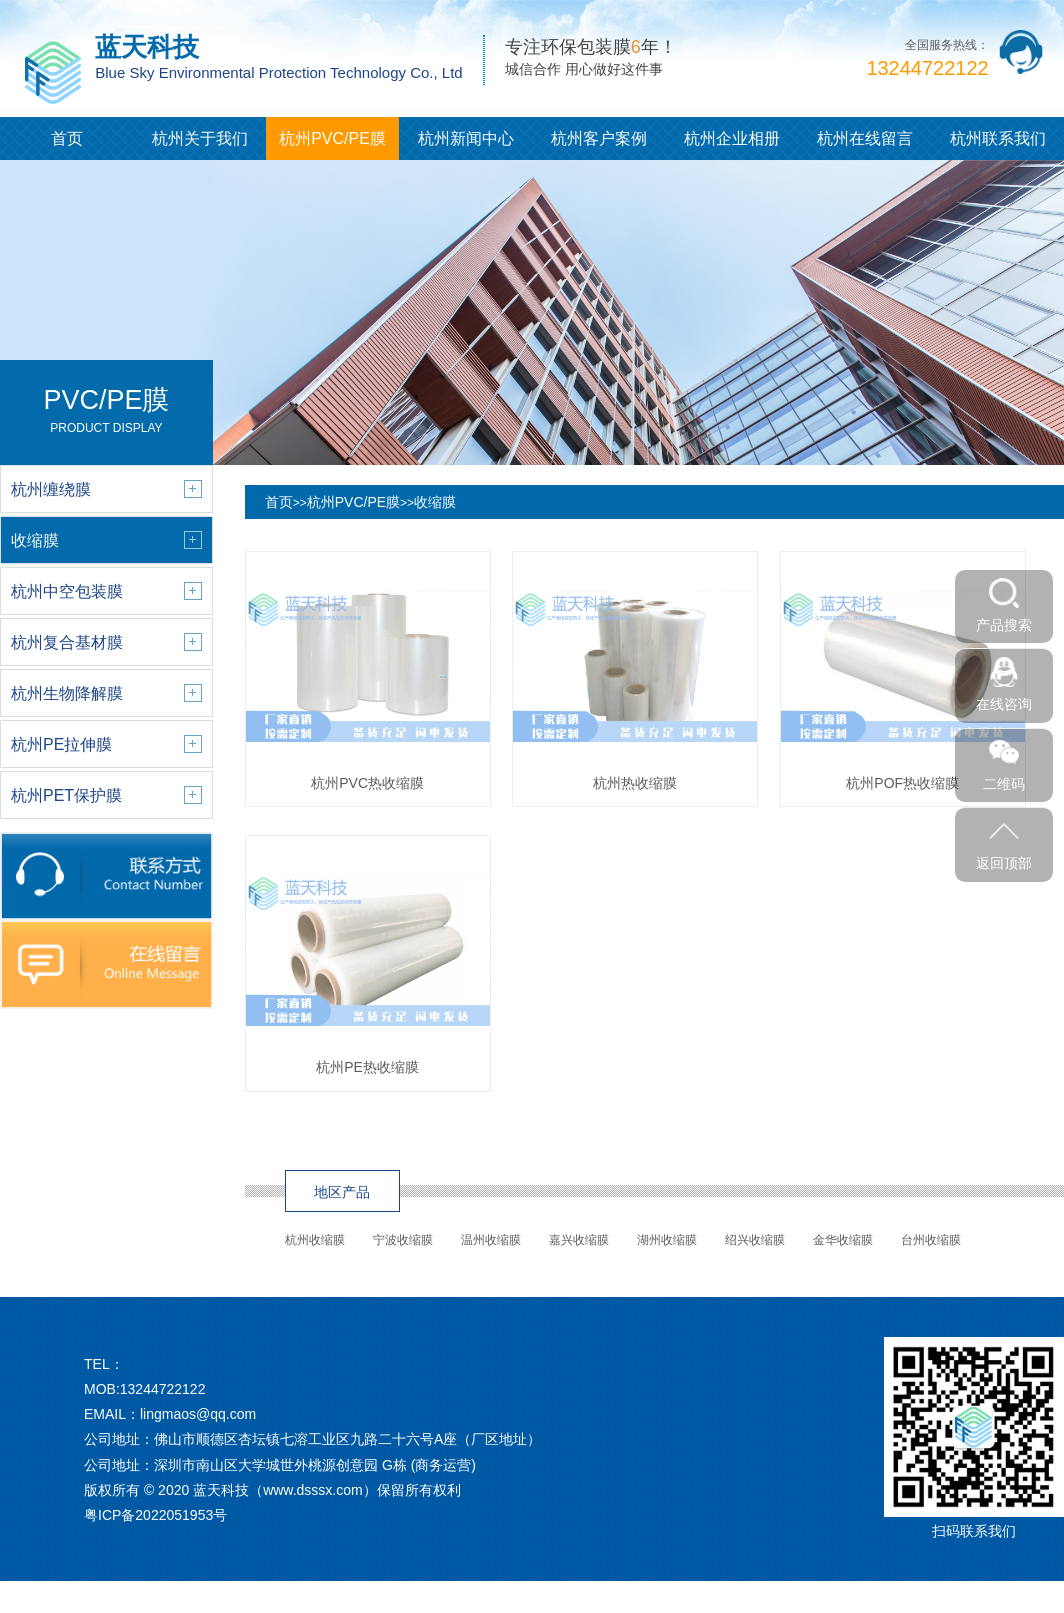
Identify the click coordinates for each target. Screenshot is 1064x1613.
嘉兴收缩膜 (579, 1240)
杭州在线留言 (865, 138)
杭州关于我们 (200, 138)
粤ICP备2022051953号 (155, 1515)
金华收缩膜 (843, 1240)
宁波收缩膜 (403, 1240)
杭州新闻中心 (466, 138)
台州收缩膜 (931, 1240)
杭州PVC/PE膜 (332, 138)
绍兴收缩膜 (755, 1240)
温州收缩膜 (491, 1240)
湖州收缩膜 (667, 1240)
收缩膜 (435, 502)
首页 (67, 138)
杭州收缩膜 (315, 1240)
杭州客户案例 (599, 138)
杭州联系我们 (998, 138)
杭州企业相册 (732, 138)
